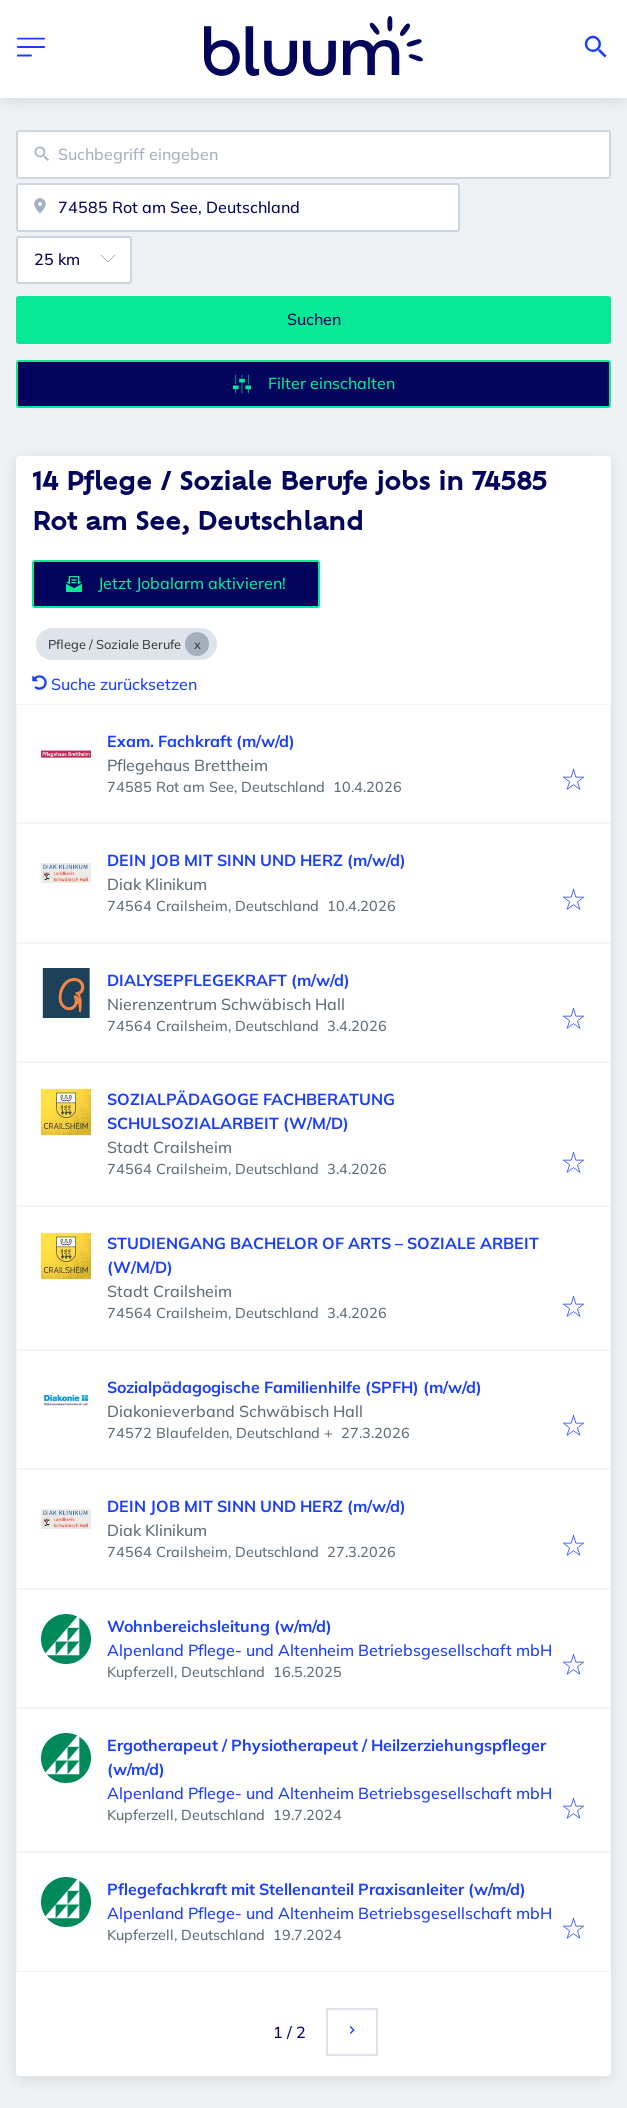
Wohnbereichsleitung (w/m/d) (219, 1626)
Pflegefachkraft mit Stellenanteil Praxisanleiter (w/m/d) (316, 1889)
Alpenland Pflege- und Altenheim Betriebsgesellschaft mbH (329, 1650)
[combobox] (313, 154)
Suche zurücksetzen (114, 684)
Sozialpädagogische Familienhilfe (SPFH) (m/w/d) (294, 1387)
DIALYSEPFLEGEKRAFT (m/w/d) (228, 980)
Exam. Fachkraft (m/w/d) (201, 741)
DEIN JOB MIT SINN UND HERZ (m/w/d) (256, 860)
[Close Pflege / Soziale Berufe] (197, 644)
